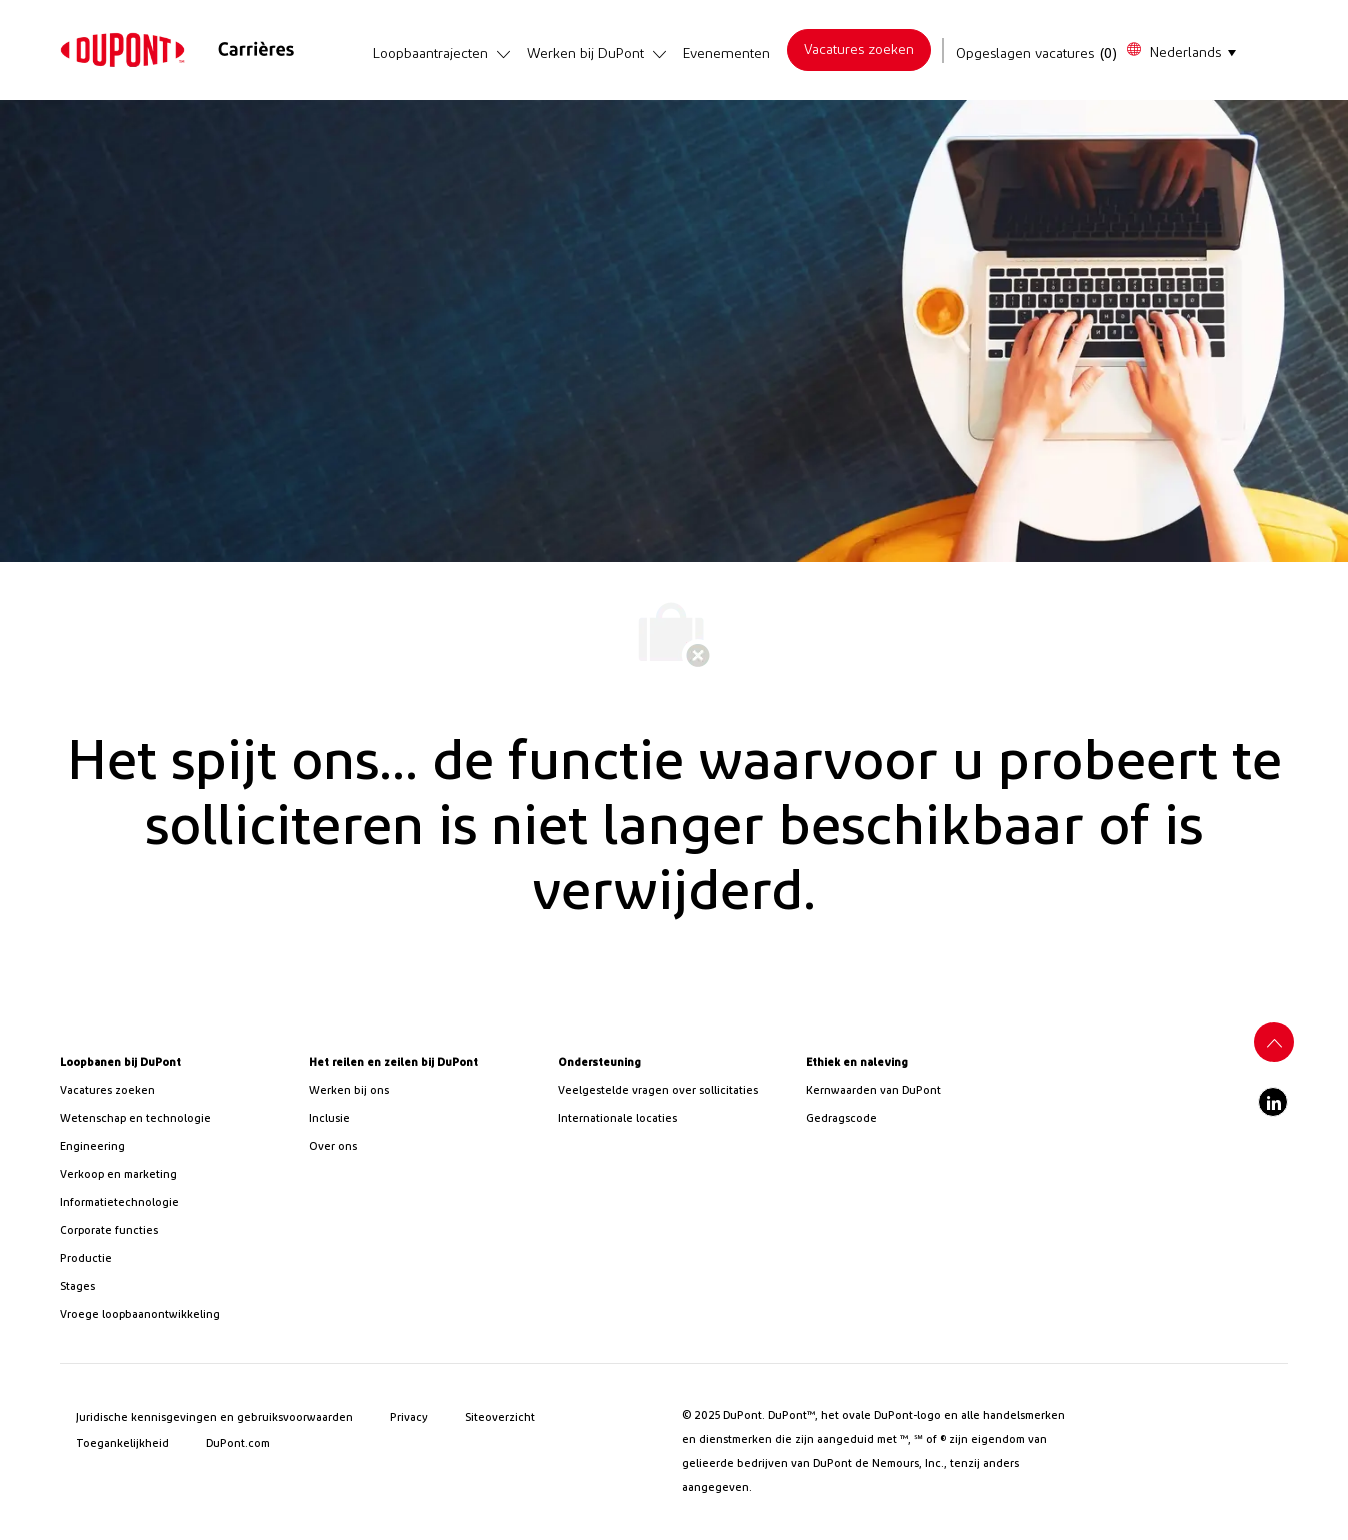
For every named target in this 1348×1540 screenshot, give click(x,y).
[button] (1180, 50)
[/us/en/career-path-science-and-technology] (176, 1119)
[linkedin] (1273, 1102)
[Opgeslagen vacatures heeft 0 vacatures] (1037, 54)
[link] (122, 50)
